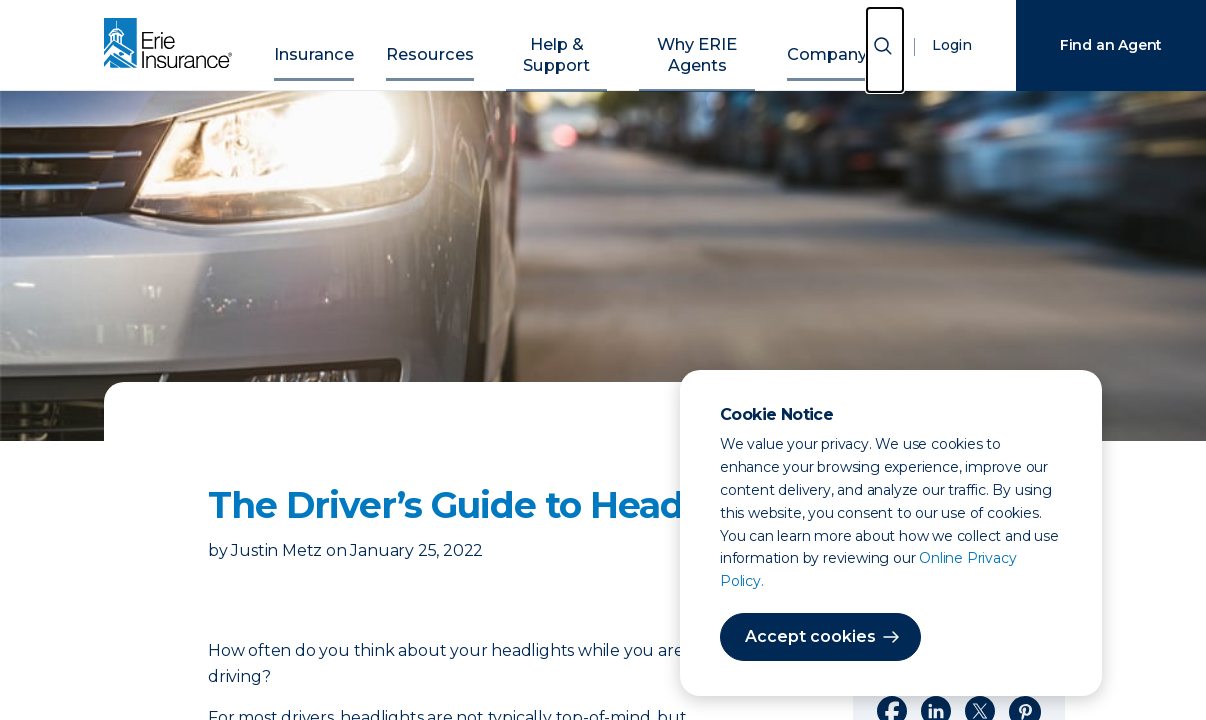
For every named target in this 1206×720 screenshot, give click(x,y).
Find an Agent (1111, 45)
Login (948, 45)
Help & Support (549, 42)
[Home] (173, 45)
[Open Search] (885, 49)
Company (802, 42)
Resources (436, 42)
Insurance (339, 42)
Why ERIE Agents (684, 42)
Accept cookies (803, 636)
